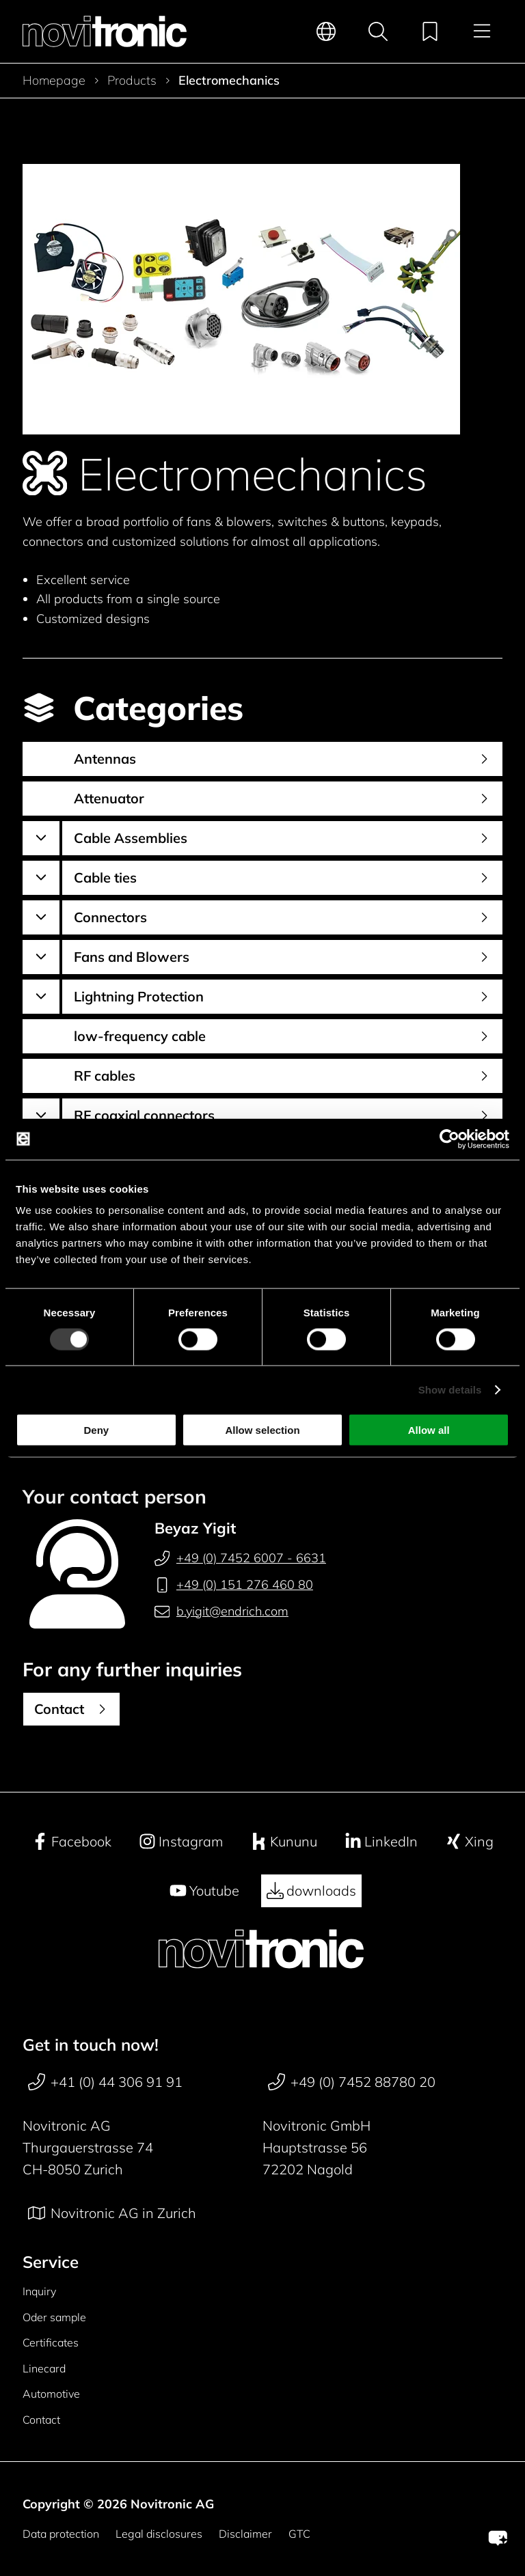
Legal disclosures (159, 2533)
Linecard (44, 2368)
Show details (450, 1389)
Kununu (283, 1842)
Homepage (54, 80)
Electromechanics (229, 80)
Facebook (71, 1842)
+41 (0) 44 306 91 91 (105, 2082)
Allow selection (262, 1430)
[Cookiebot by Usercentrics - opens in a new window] (449, 1138)
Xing (469, 1842)
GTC (299, 2533)
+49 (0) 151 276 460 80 (233, 1585)
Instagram (181, 1842)
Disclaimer (245, 2533)
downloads (311, 1891)
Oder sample (54, 2317)
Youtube (204, 1891)
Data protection (61, 2533)
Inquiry (39, 2291)
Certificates (51, 2342)
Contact (41, 2419)
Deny (96, 1430)
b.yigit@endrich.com (221, 1611)
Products (132, 80)
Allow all (429, 1430)
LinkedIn (381, 1842)
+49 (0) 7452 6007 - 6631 (240, 1558)
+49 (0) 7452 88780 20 (351, 2082)
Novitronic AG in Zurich (112, 2213)
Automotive (51, 2393)
